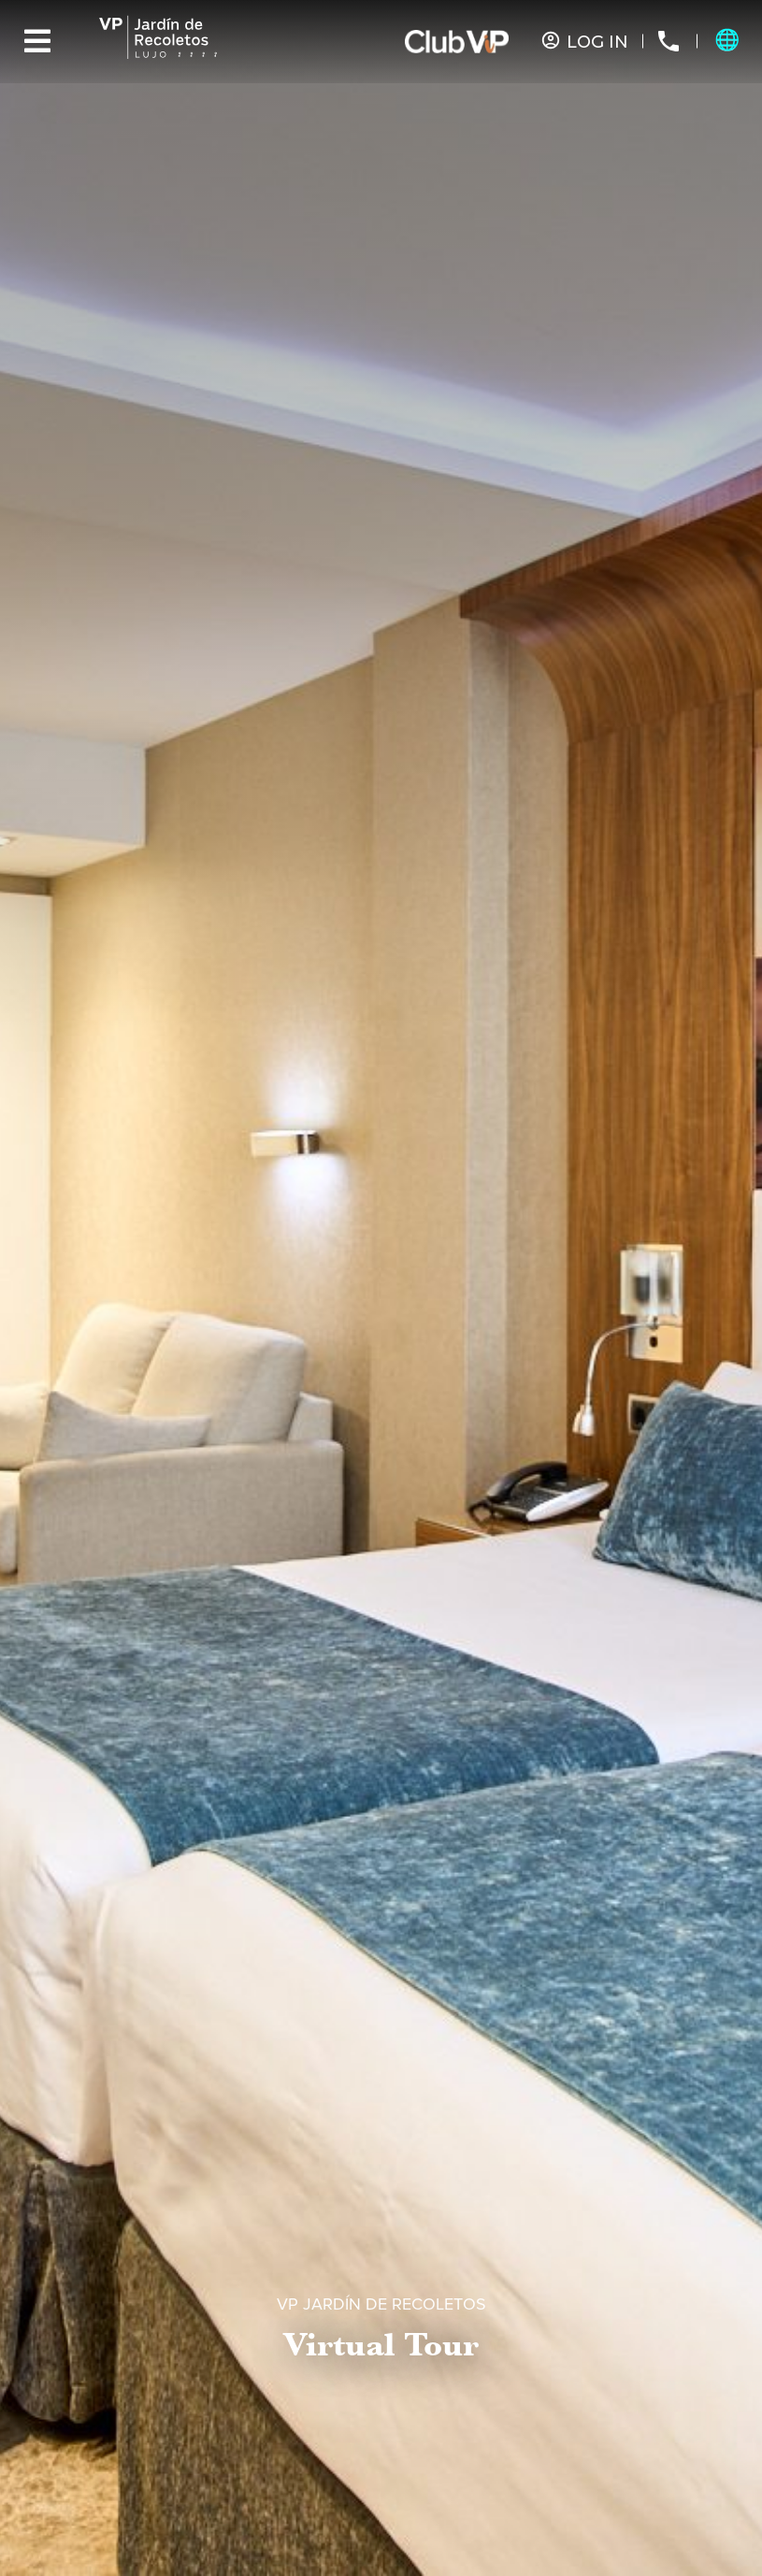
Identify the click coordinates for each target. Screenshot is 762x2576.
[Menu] (37, 41)
